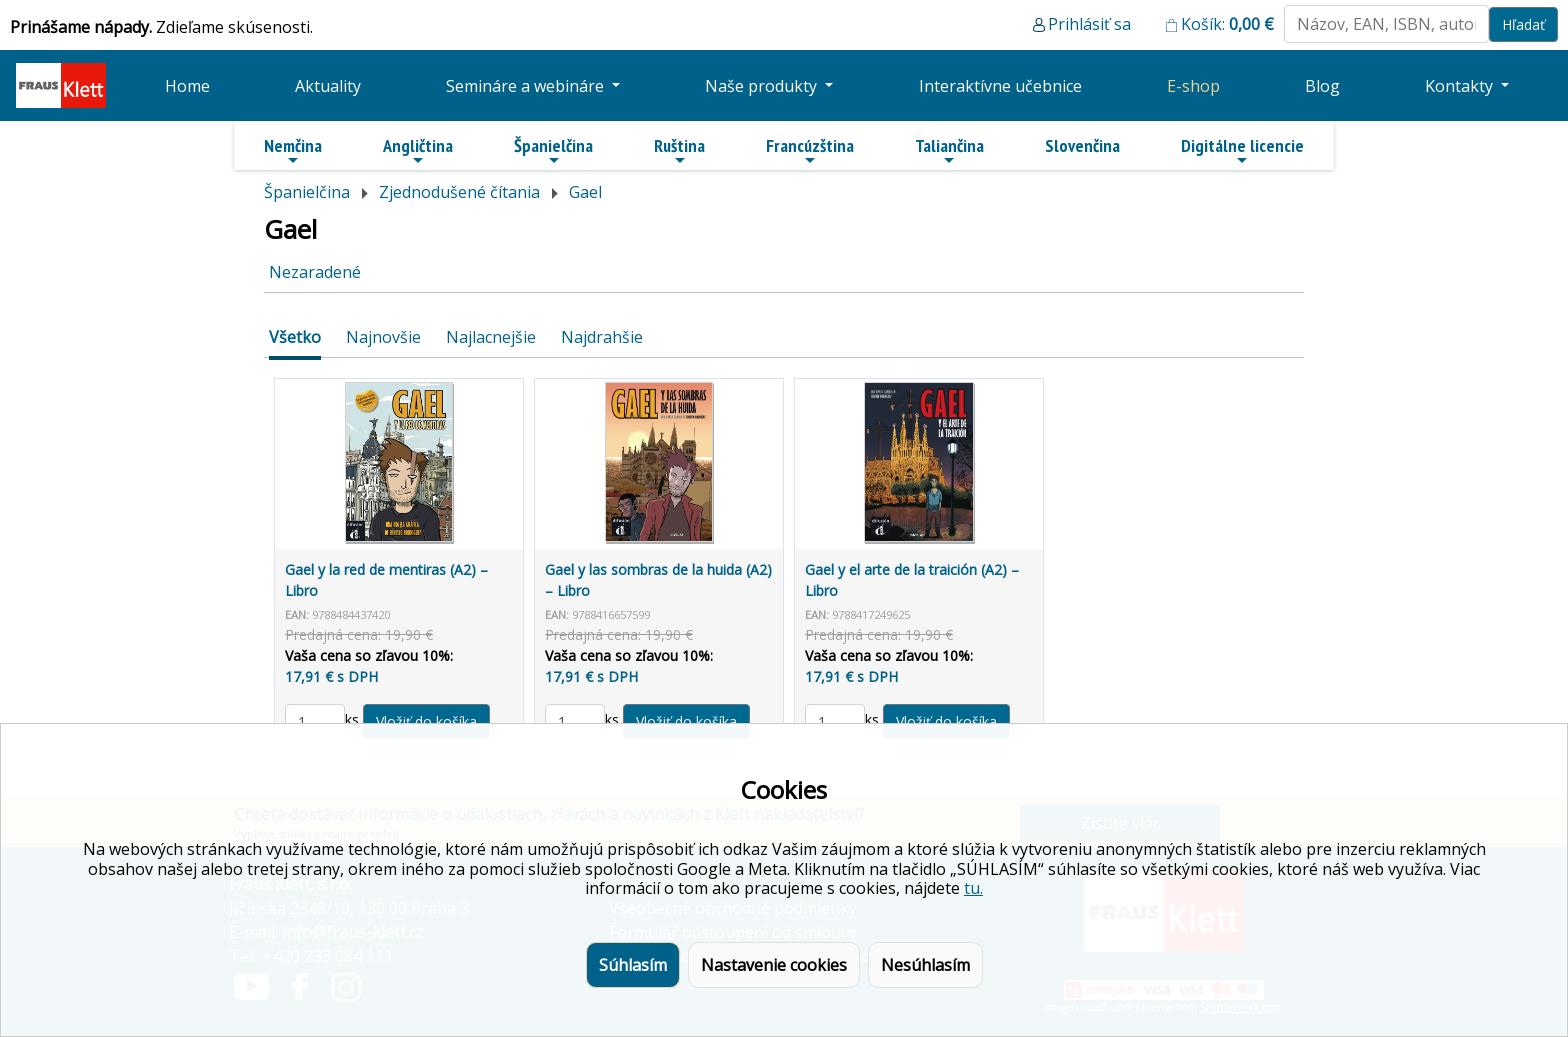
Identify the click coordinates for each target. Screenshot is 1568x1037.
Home (187, 86)
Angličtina (418, 151)
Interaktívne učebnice (1000, 86)
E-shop (1193, 86)
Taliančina (949, 151)
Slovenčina (1082, 145)
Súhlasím (633, 965)
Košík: (1227, 24)
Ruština (679, 151)
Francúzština (810, 151)
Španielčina (553, 151)
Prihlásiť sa (1089, 24)
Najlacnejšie (491, 337)
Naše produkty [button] (763, 86)
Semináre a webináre (527, 86)
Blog (1322, 86)
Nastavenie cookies (774, 965)
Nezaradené (315, 272)
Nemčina (293, 151)
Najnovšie (383, 337)
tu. (973, 888)
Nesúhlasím (925, 965)
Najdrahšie (602, 337)
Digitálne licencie (1242, 151)
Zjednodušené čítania (459, 192)
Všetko (295, 337)
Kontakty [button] (1461, 86)
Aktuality (328, 86)
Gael (585, 192)
